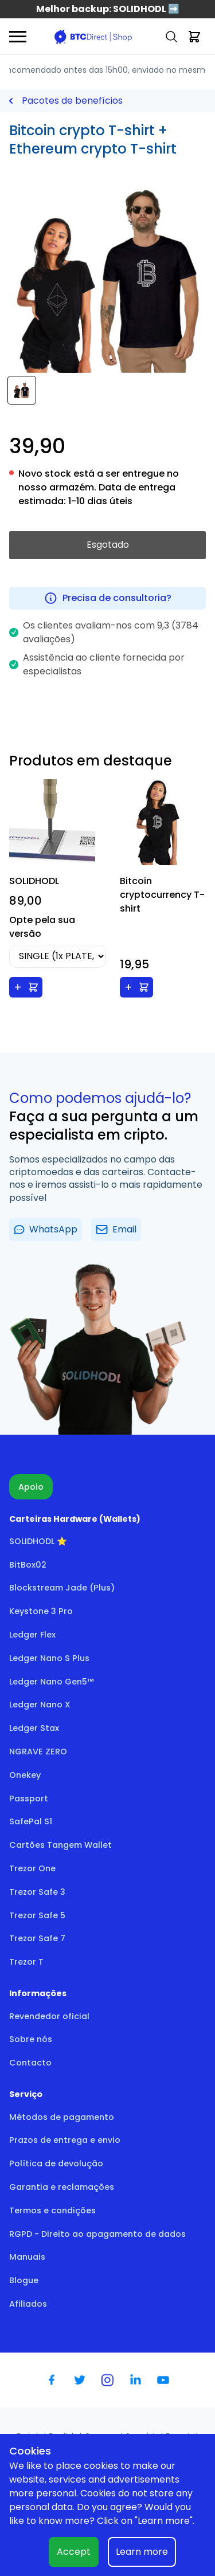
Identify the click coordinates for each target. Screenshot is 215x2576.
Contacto (30, 2062)
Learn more (142, 2551)
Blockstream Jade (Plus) (62, 1587)
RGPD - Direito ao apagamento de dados (97, 2234)
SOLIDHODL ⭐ (38, 1541)
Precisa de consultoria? (107, 598)
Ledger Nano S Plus (49, 1658)
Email (116, 1229)
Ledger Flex (32, 1634)
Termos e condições (52, 2210)
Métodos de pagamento (61, 2117)
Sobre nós (30, 2039)
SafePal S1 (30, 1821)
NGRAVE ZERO (38, 1751)
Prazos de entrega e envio (64, 2140)
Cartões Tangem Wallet (60, 1845)
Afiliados (28, 2304)
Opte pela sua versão (42, 926)
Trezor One (32, 1868)
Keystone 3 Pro (41, 1611)
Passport (28, 1798)
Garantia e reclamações (61, 2187)
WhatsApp (45, 1229)
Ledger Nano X (40, 1704)
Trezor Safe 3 (37, 1892)
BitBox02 (27, 1564)
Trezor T (26, 1962)
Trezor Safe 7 (37, 1938)
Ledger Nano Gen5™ (51, 1681)
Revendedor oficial (49, 2016)
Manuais (27, 2257)
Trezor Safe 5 (37, 1915)
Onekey (25, 1775)
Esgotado (108, 544)
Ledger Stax (34, 1728)
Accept (74, 2551)
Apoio (31, 1487)
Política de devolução (56, 2163)
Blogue (23, 2280)
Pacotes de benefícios (72, 100)
